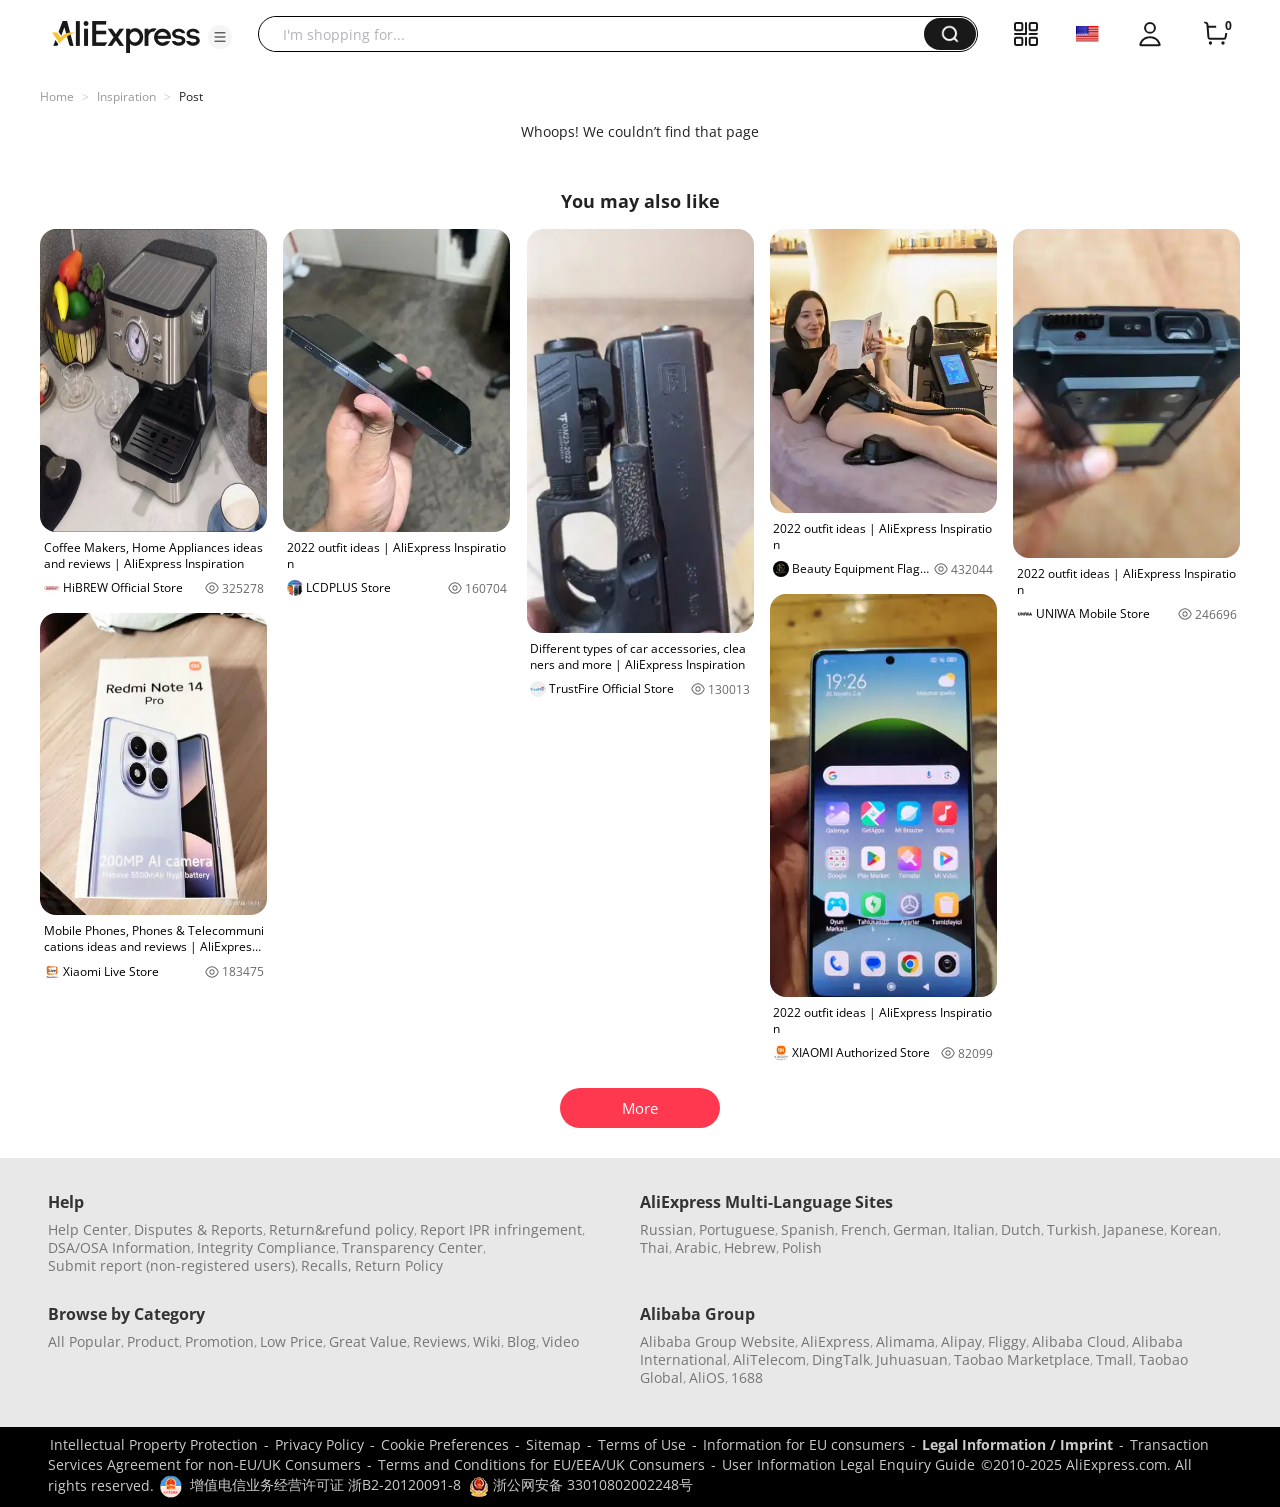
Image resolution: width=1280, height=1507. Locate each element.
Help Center (88, 1229)
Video (560, 1341)
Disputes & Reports (198, 1229)
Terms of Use (642, 1444)
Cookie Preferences (445, 1444)
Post (191, 96)
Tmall (1114, 1359)
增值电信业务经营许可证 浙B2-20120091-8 (325, 1484)
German (920, 1229)
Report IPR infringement (501, 1229)
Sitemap (553, 1444)
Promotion (219, 1341)
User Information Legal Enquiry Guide (848, 1464)
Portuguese (737, 1229)
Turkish (1072, 1229)
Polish (802, 1247)
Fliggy (1007, 1341)
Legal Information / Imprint (1017, 1444)
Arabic (696, 1247)
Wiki (487, 1341)
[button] (220, 37)
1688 (747, 1377)
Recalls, (326, 1265)
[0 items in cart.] (1216, 34)
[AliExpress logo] (126, 35)
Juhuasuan (912, 1359)
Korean (1194, 1229)
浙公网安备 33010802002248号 (581, 1484)
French (864, 1229)
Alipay (961, 1341)
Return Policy (399, 1265)
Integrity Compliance (266, 1247)
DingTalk (841, 1359)
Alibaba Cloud (1079, 1341)
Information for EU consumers (804, 1444)
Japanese (1133, 1229)
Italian (974, 1229)
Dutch (1021, 1229)
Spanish (808, 1229)
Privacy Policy (319, 1444)
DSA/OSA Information (119, 1247)
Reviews (440, 1341)
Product (153, 1341)
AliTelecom (769, 1359)
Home (57, 96)
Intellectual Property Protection (154, 1444)
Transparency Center (412, 1247)
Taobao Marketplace (1022, 1359)
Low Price (291, 1341)
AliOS (707, 1377)
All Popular (84, 1341)
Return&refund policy (341, 1229)
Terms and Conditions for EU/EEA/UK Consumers (541, 1464)
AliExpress (835, 1341)
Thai (654, 1247)
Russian (666, 1229)
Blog (521, 1341)
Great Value (368, 1341)
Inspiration (126, 96)
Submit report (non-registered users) (171, 1265)
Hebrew (750, 1247)
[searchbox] (598, 34)
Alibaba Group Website (717, 1341)
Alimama (905, 1341)
